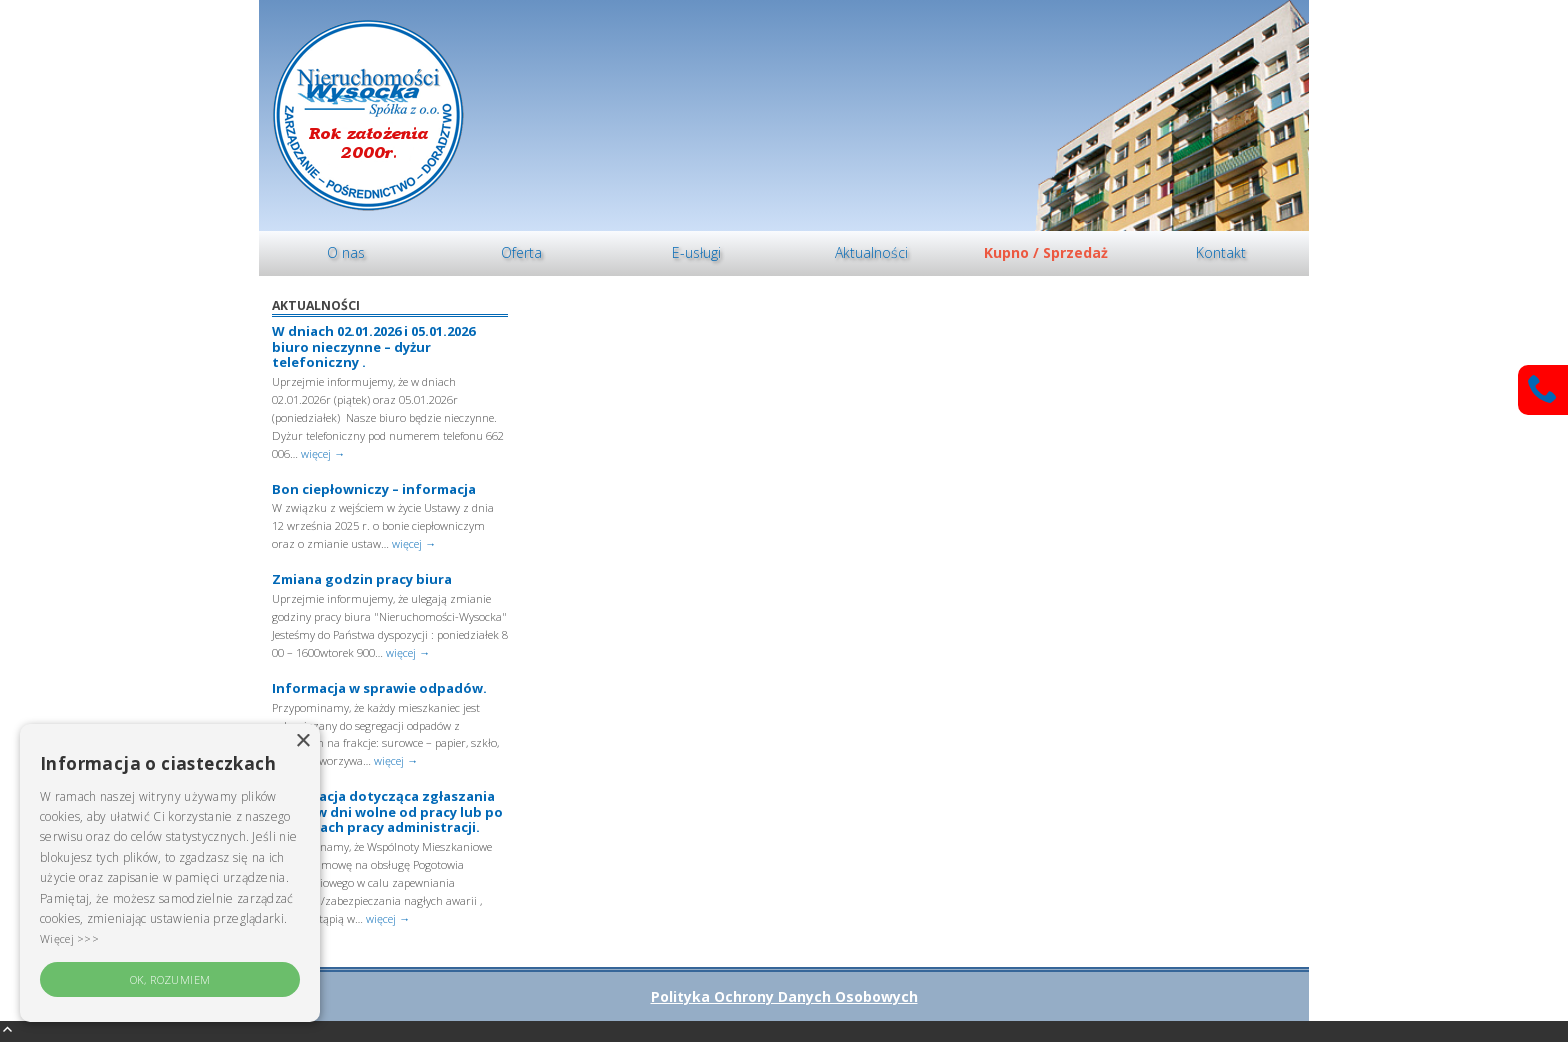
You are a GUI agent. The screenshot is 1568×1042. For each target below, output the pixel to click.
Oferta (521, 252)
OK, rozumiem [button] (170, 979)
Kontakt (1221, 252)
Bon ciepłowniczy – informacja (374, 489)
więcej (323, 453)
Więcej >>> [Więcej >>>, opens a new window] (69, 938)
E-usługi (696, 252)
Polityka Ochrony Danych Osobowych (784, 996)
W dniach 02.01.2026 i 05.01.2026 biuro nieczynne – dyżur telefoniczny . (373, 346)
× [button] (302, 741)
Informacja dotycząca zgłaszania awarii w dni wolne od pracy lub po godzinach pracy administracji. (387, 811)
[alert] (170, 873)
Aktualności (871, 252)
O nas (346, 252)
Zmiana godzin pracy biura (362, 579)
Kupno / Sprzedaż (1046, 252)
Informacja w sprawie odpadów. (379, 688)
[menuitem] (346, 253)
